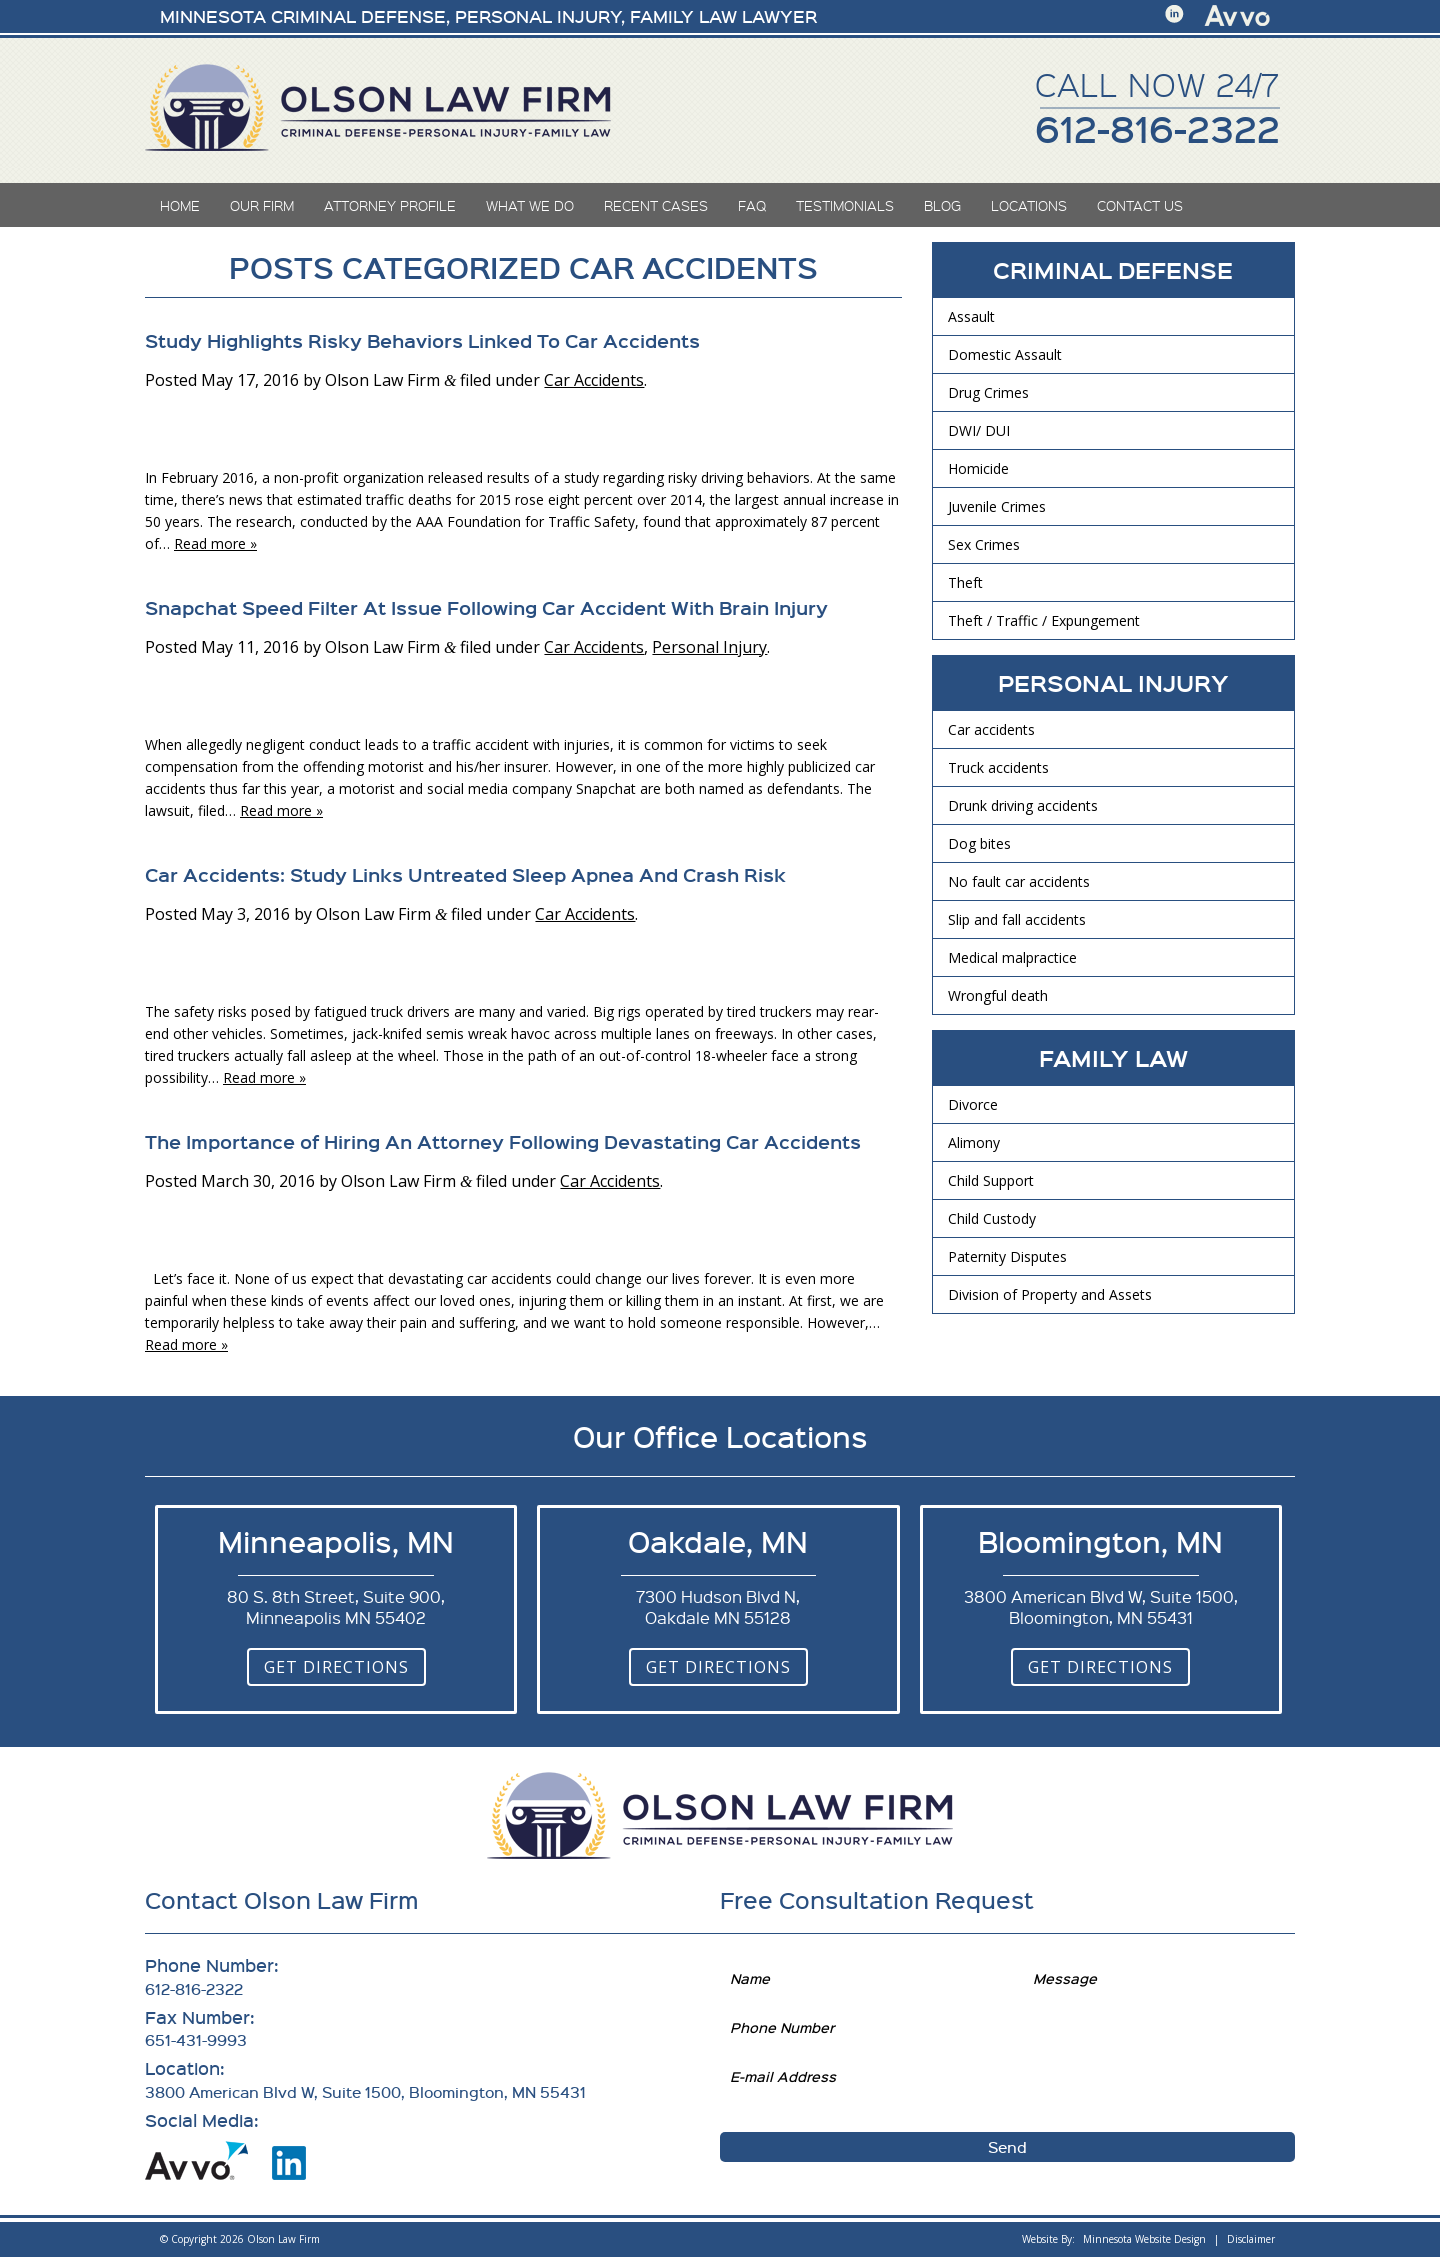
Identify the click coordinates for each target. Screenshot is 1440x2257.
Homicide (978, 468)
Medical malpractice (1012, 957)
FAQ (752, 205)
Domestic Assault (1005, 354)
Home (180, 205)
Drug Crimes (988, 392)
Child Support (991, 1180)
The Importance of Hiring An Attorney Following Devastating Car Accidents (503, 1141)
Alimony (974, 1142)
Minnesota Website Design (1144, 2239)
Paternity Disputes (1007, 1256)
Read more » (215, 543)
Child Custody (992, 1218)
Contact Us (1140, 205)
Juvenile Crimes (997, 506)
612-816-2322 (1157, 128)
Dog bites (979, 843)
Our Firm (262, 205)
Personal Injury (709, 647)
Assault (971, 316)
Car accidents (991, 729)
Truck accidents (998, 767)
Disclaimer (1251, 2239)
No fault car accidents (1019, 881)
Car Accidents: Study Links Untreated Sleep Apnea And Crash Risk (465, 874)
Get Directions (336, 1667)
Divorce (973, 1104)
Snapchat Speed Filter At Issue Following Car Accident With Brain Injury (486, 607)
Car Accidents (594, 380)
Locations (1029, 205)
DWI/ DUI (979, 430)
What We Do (530, 205)
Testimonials (845, 205)
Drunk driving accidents (1023, 805)
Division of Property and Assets (1050, 1294)
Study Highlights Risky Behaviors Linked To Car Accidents (422, 340)
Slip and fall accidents (1017, 919)
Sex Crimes (984, 544)
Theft (965, 582)
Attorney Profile (390, 205)
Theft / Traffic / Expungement (1044, 620)
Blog (942, 205)
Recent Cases (656, 205)
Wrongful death (998, 995)
